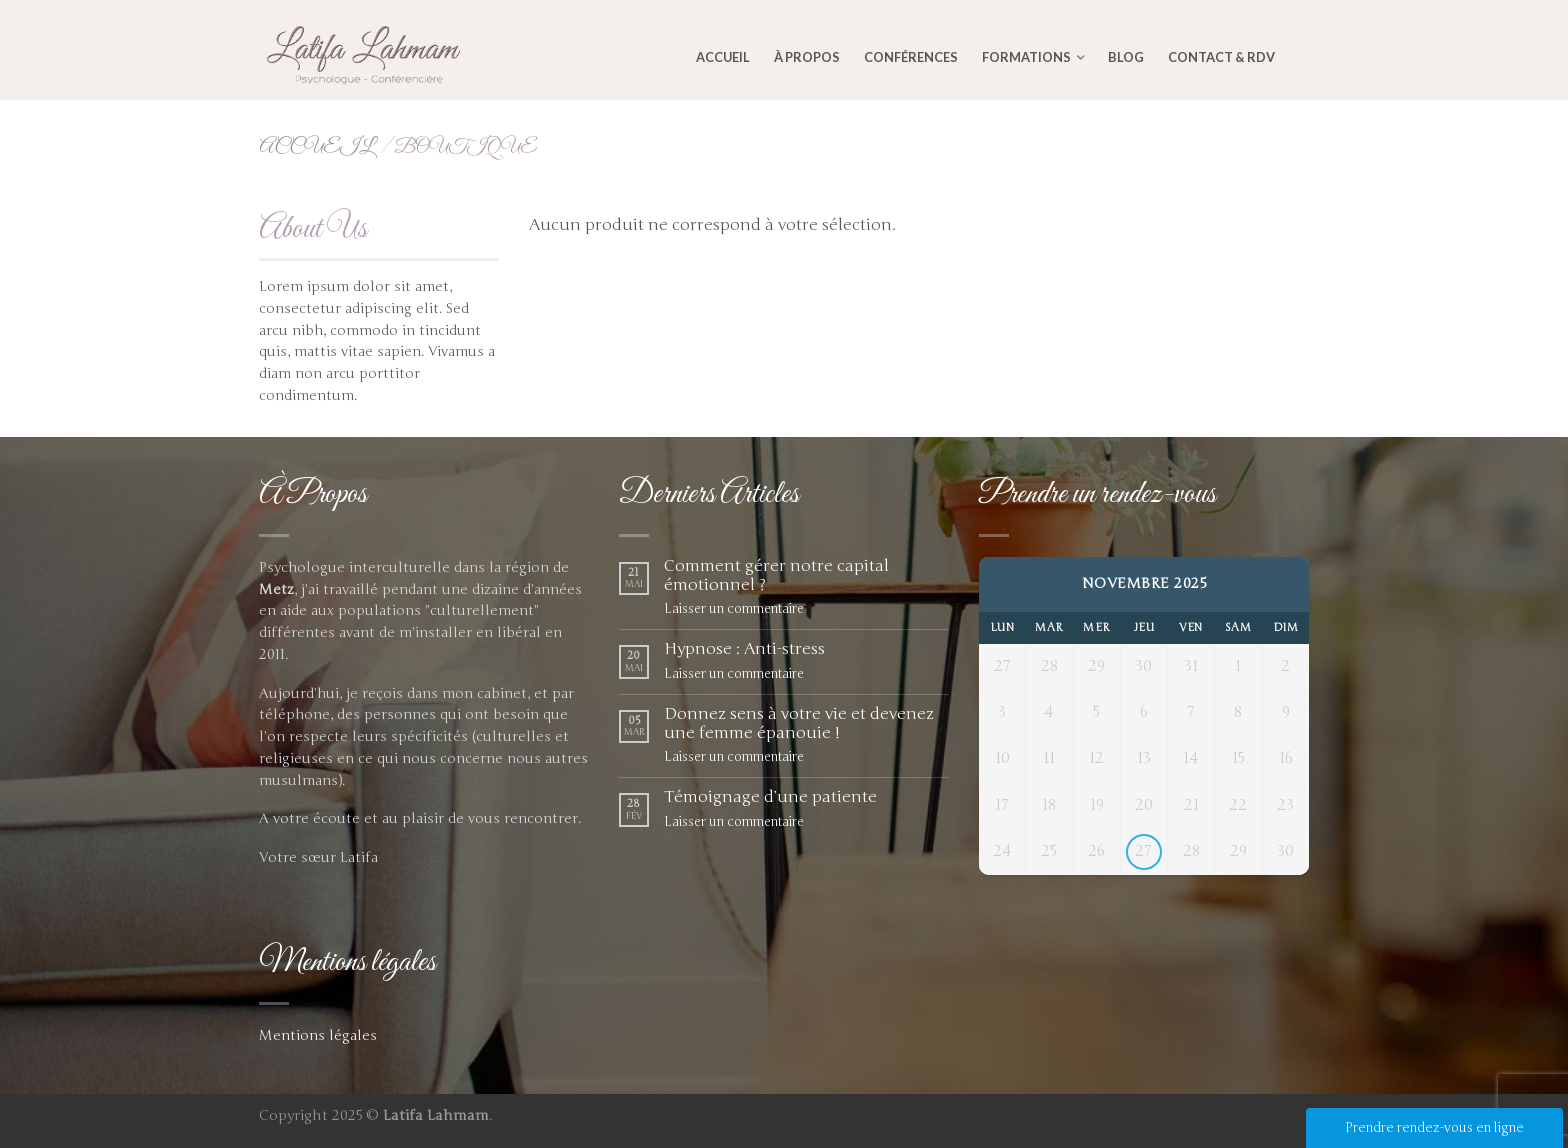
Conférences (911, 57)
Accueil (723, 57)
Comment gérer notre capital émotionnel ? (776, 576)
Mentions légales (318, 1035)
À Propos (807, 57)
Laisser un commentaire (734, 609)
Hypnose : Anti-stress (744, 649)
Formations (1026, 57)
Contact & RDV (1221, 57)
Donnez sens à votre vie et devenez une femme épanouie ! (799, 724)
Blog (1126, 57)
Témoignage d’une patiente (770, 797)
